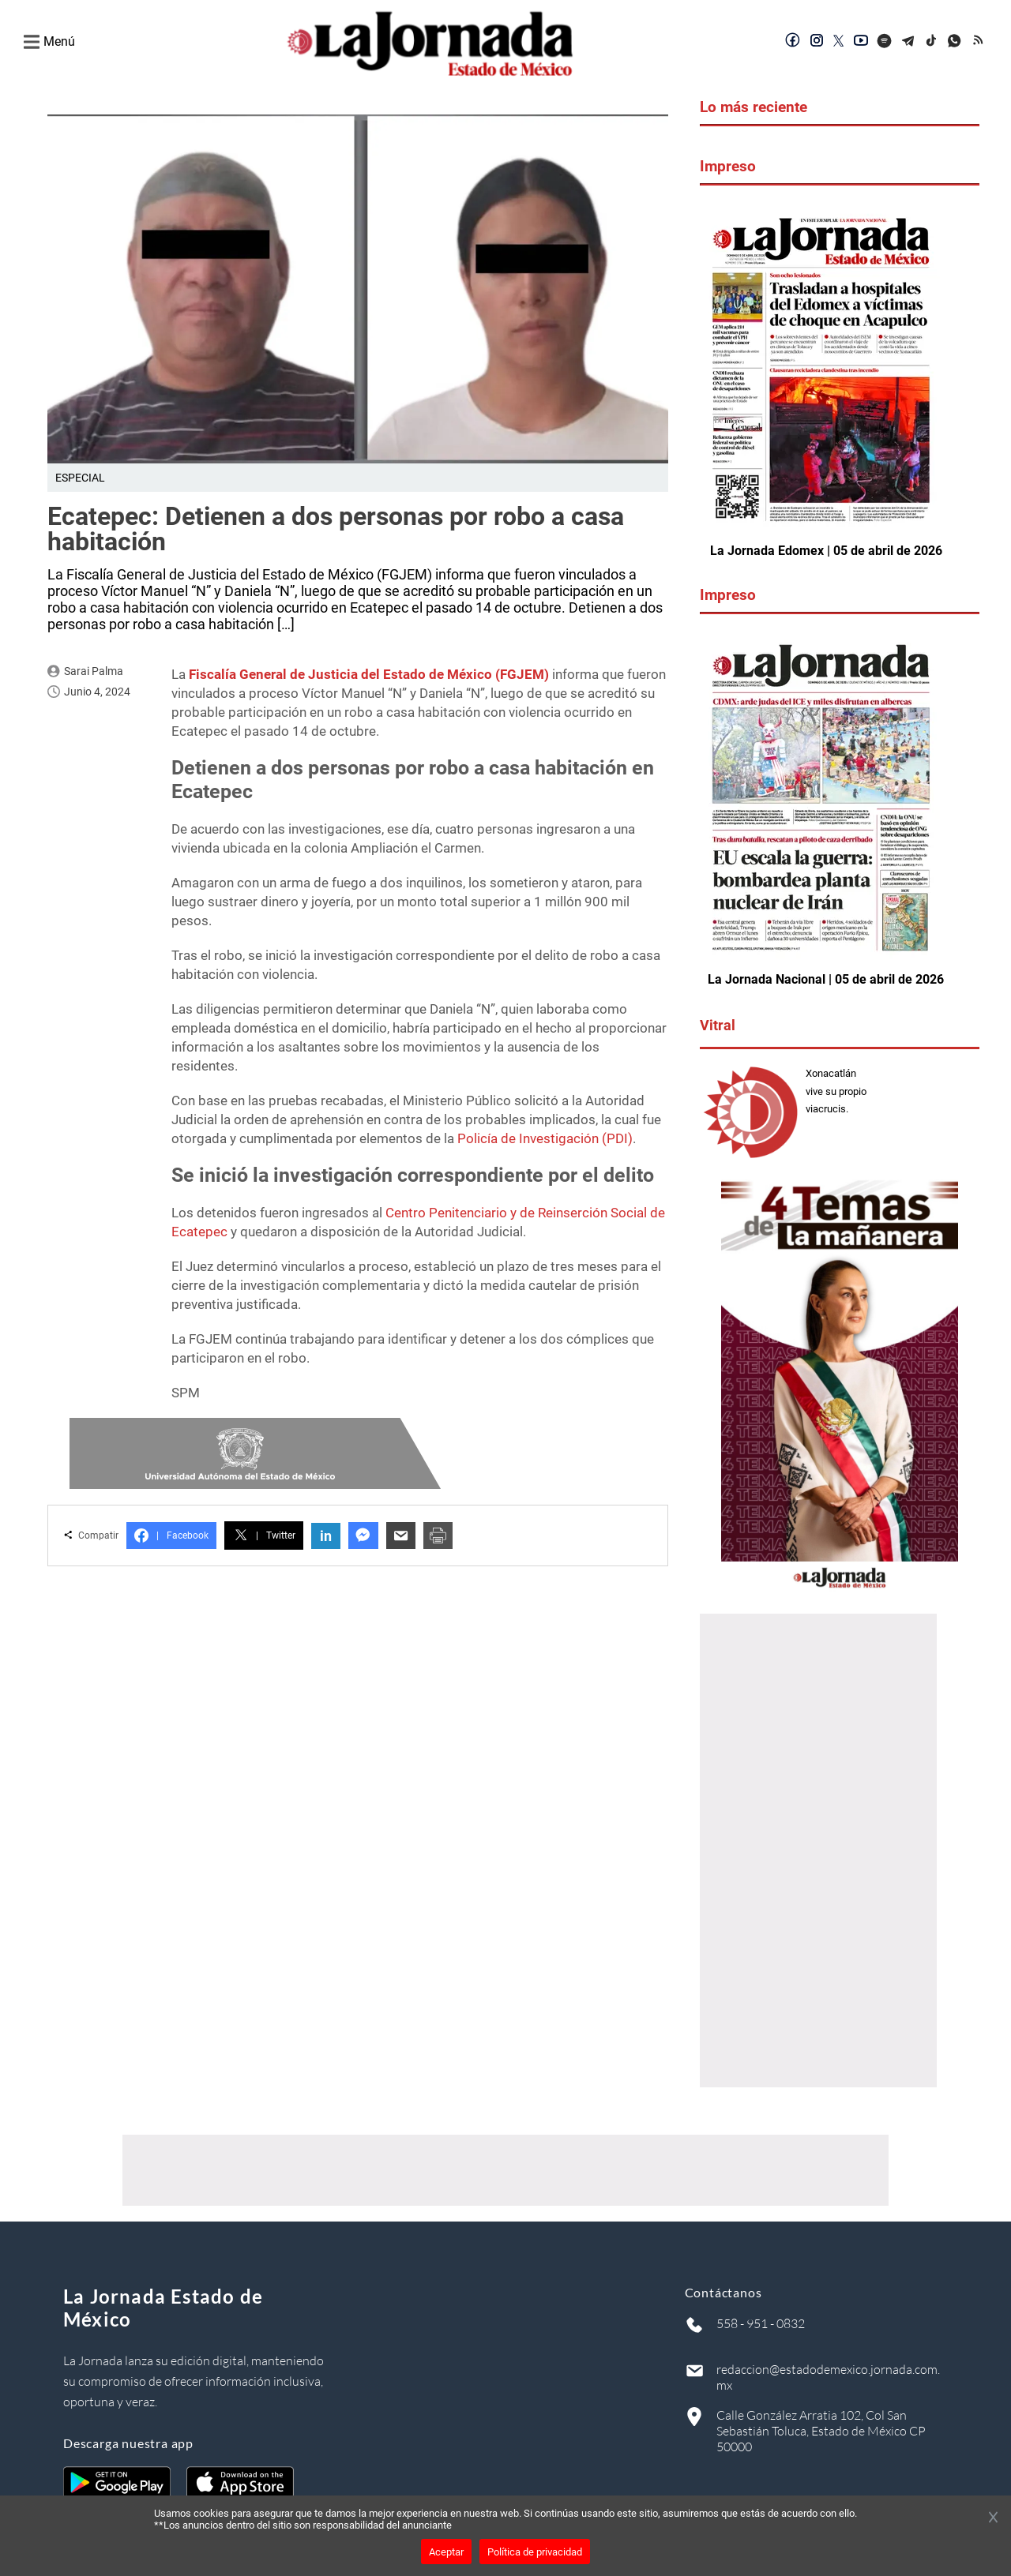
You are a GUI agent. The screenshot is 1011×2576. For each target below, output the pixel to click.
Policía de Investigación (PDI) (545, 1138)
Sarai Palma (93, 671)
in (326, 1536)
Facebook (171, 1535)
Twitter (263, 1535)
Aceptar (446, 2552)
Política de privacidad (534, 2552)
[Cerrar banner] (993, 2518)
